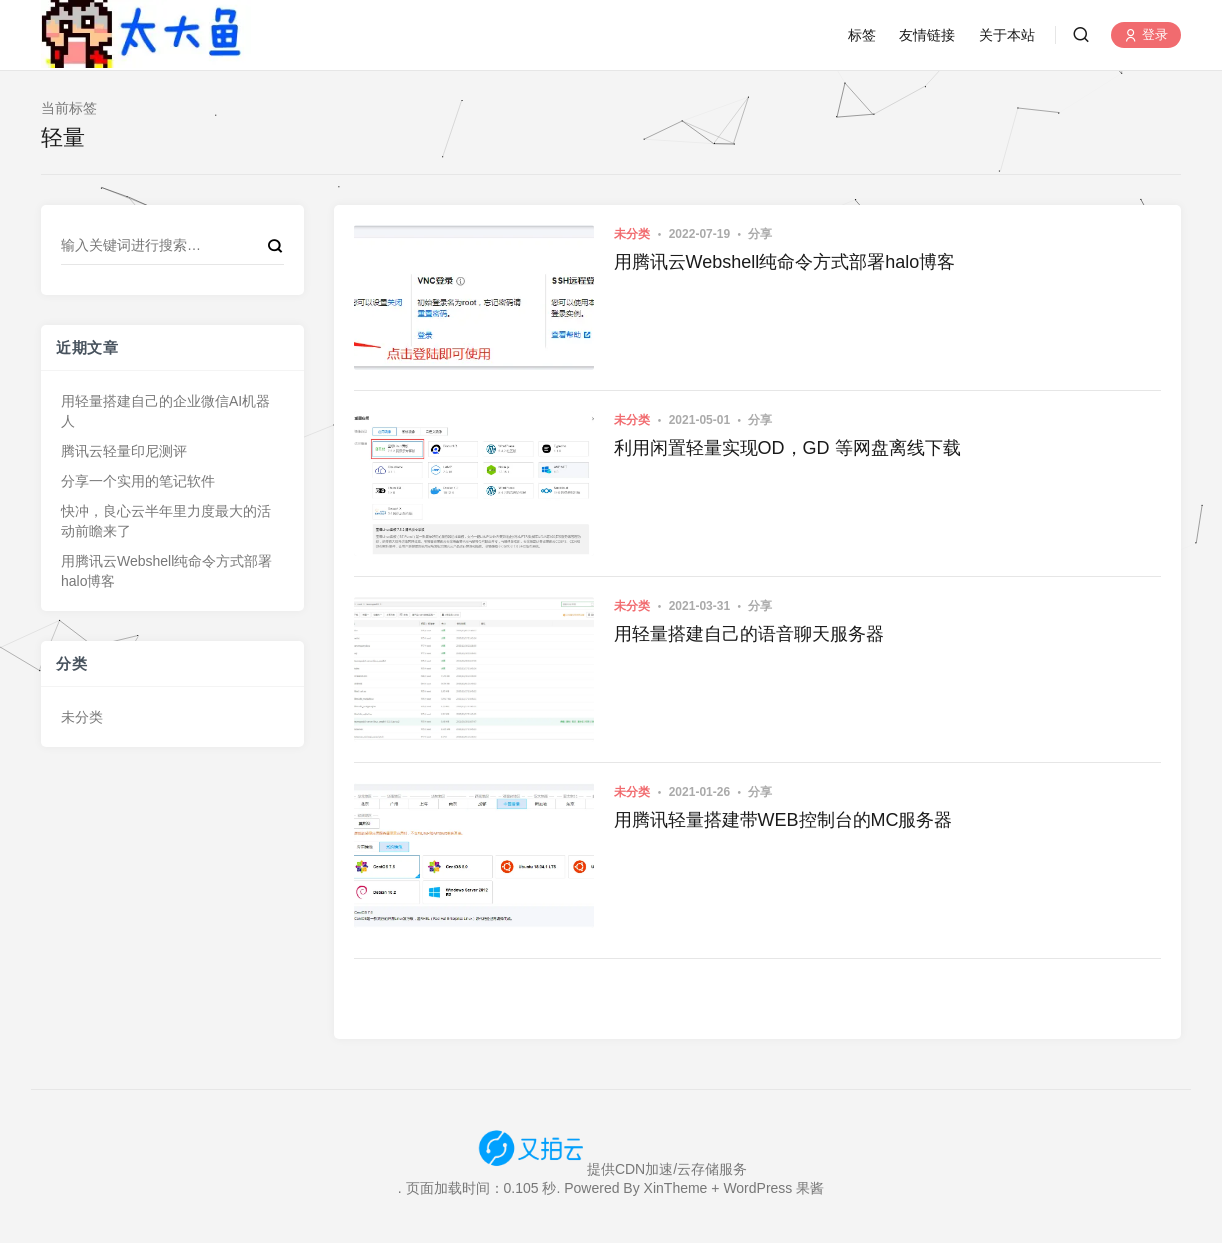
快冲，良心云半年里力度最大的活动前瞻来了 (166, 521)
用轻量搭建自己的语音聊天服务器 (749, 634)
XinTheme (676, 1188)
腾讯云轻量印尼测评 (124, 451)
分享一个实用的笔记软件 (138, 481)
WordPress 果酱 (773, 1188)
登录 (1146, 35)
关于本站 (1007, 35)
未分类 (82, 717)
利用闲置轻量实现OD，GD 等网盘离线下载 (787, 448)
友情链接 (927, 35)
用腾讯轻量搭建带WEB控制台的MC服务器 (783, 820)
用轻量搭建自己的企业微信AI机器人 (165, 411)
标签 (862, 35)
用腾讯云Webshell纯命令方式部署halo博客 (166, 571)
